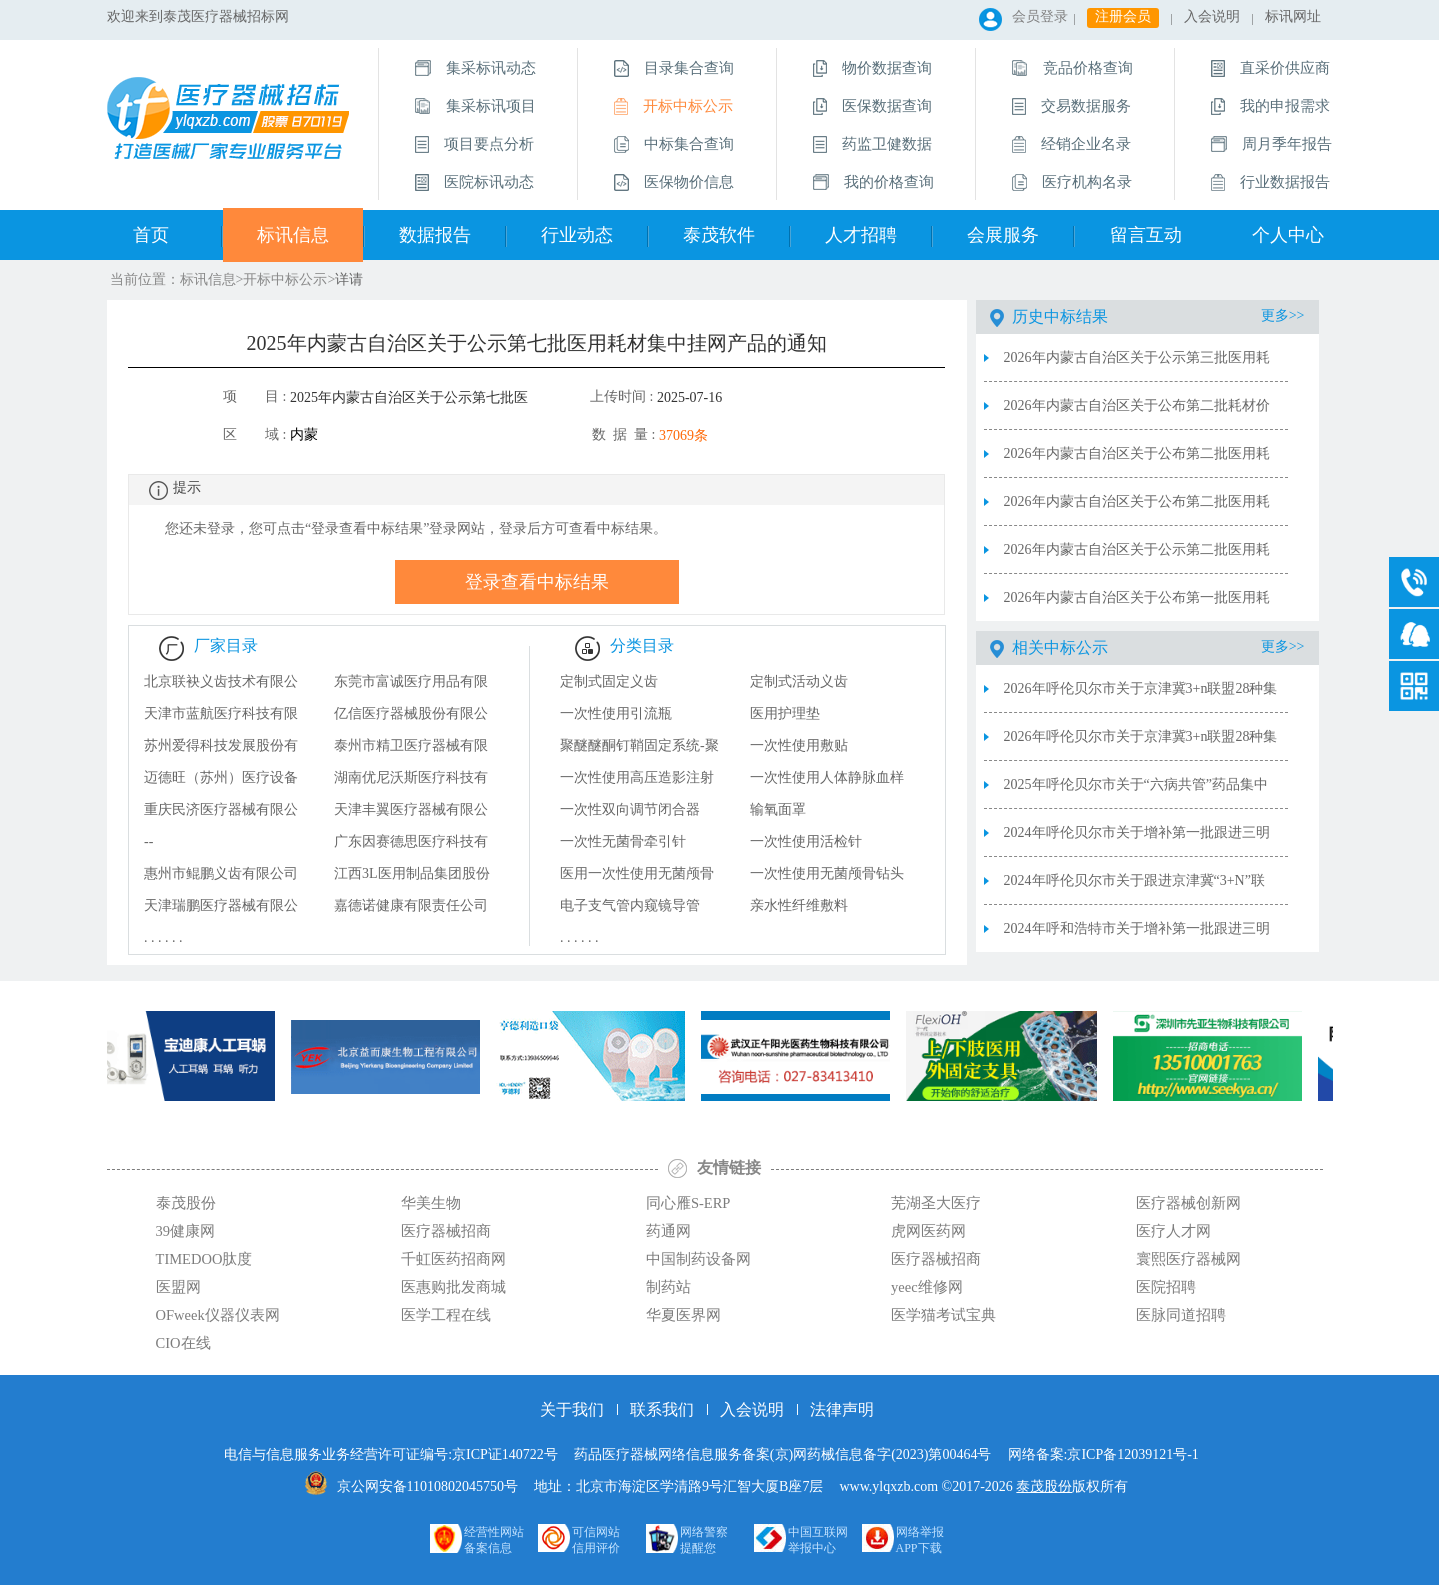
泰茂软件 (719, 235)
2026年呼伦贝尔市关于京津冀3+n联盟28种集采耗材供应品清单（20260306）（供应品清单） (1141, 697)
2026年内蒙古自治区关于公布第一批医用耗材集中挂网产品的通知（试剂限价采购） (1137, 606)
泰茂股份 (1044, 1486)
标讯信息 (293, 235)
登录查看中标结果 (537, 582)
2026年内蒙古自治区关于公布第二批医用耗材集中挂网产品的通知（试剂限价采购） (1137, 510)
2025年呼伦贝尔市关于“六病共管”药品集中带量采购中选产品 (1136, 793)
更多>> (1283, 315)
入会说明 (1212, 16)
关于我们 (572, 1409)
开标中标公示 (285, 279)
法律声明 (842, 1409)
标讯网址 (1293, 16)
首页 (151, 235)
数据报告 (435, 235)
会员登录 (1040, 16)
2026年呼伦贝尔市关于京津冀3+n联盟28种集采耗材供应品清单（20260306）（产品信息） (1141, 745)
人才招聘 (861, 235)
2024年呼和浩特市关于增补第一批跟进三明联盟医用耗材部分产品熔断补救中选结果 (1137, 937)
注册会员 (1123, 16)
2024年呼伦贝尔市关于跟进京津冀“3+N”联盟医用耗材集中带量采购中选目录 (1134, 889)
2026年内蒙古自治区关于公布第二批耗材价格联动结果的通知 (1137, 414)
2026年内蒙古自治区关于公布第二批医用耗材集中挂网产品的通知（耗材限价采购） (1137, 462)
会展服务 (1003, 235)
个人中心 (1288, 235)
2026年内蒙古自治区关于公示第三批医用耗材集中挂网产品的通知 (1137, 366)
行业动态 (577, 235)
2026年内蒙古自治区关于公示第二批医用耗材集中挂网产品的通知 (1137, 558)
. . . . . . (163, 937)
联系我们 (662, 1409)
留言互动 (1146, 235)
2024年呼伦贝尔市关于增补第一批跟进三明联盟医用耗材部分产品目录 (1137, 841)
